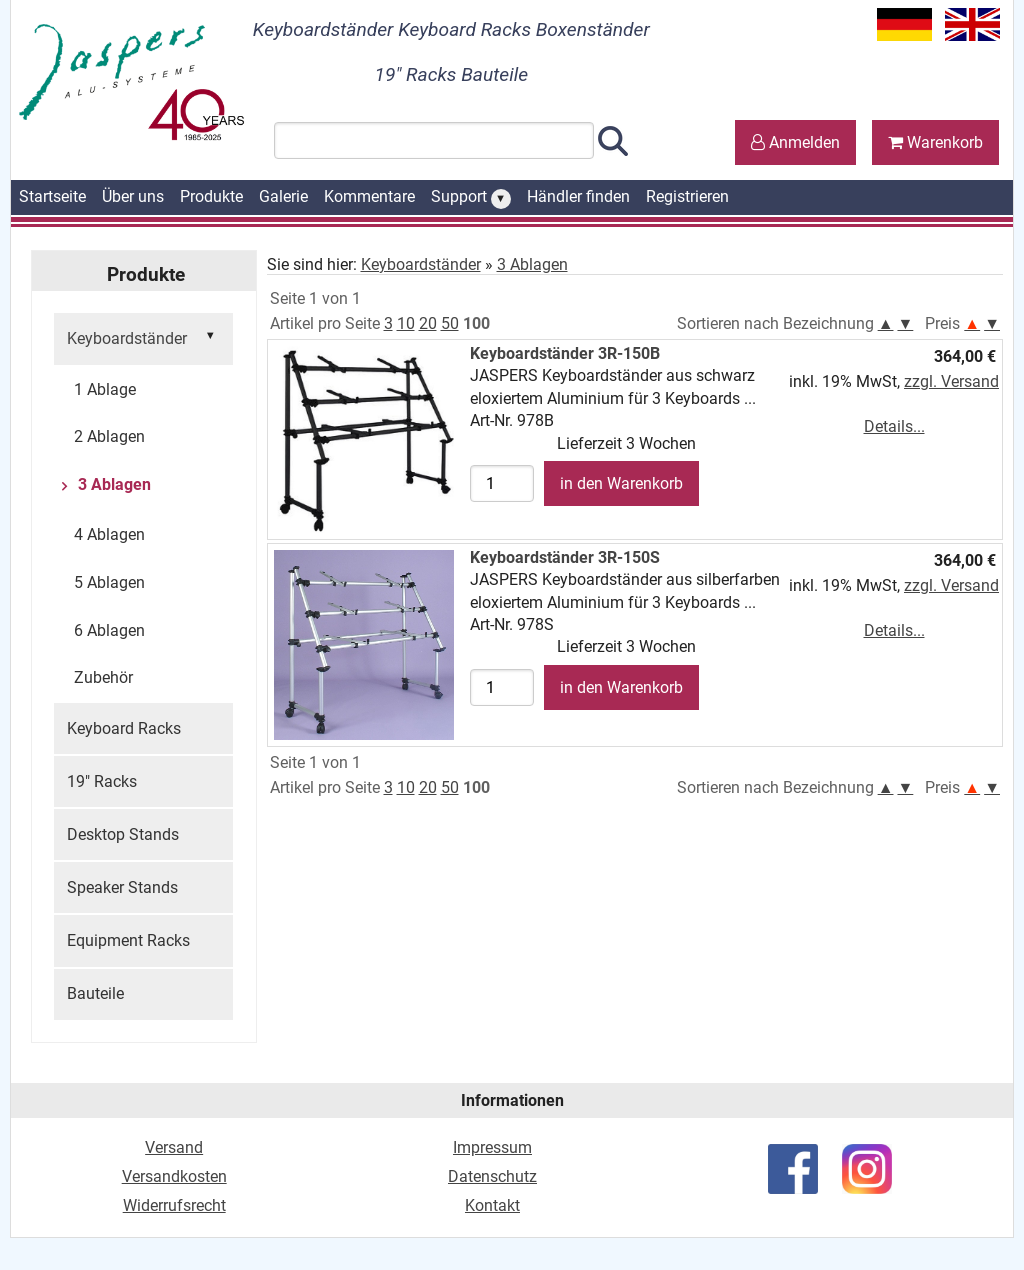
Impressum (492, 1147)
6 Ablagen (109, 630)
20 (428, 323)
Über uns (133, 196)
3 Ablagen (112, 484)
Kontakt (492, 1205)
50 (450, 323)
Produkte (211, 196)
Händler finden (578, 196)
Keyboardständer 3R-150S (565, 557)
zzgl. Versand (951, 381)
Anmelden (795, 142)
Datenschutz (492, 1176)
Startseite (52, 196)
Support (471, 198)
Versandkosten (174, 1176)
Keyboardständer (143, 337)
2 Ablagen (109, 436)
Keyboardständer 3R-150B (565, 353)
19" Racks (102, 781)
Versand (174, 1147)
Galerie (283, 196)
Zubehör (103, 677)
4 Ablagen (109, 534)
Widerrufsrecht (174, 1205)
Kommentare (369, 196)
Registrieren (687, 196)
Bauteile (95, 993)
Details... (894, 426)
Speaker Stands (122, 887)
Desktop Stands (123, 834)
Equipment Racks (128, 940)
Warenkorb (935, 142)
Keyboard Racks (124, 728)
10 (406, 323)
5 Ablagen (109, 582)
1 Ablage (105, 389)
